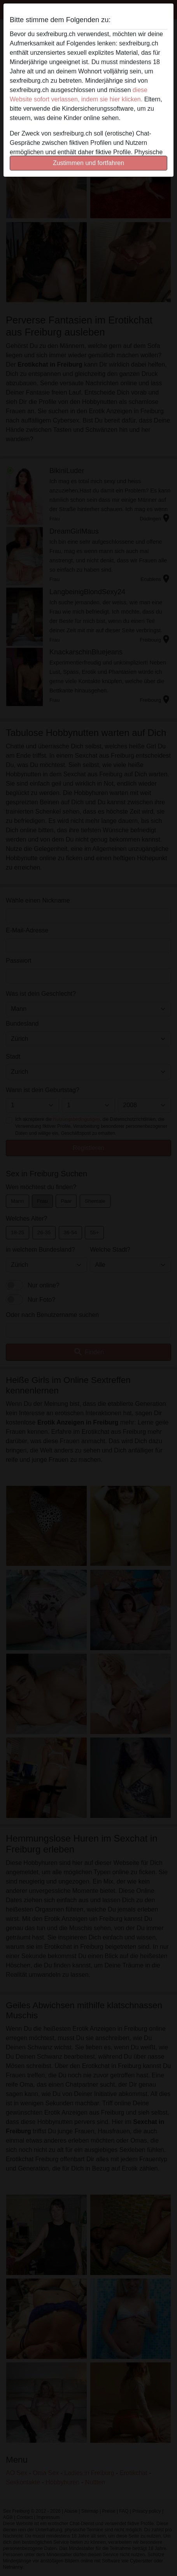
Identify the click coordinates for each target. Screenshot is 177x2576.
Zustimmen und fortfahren (88, 163)
